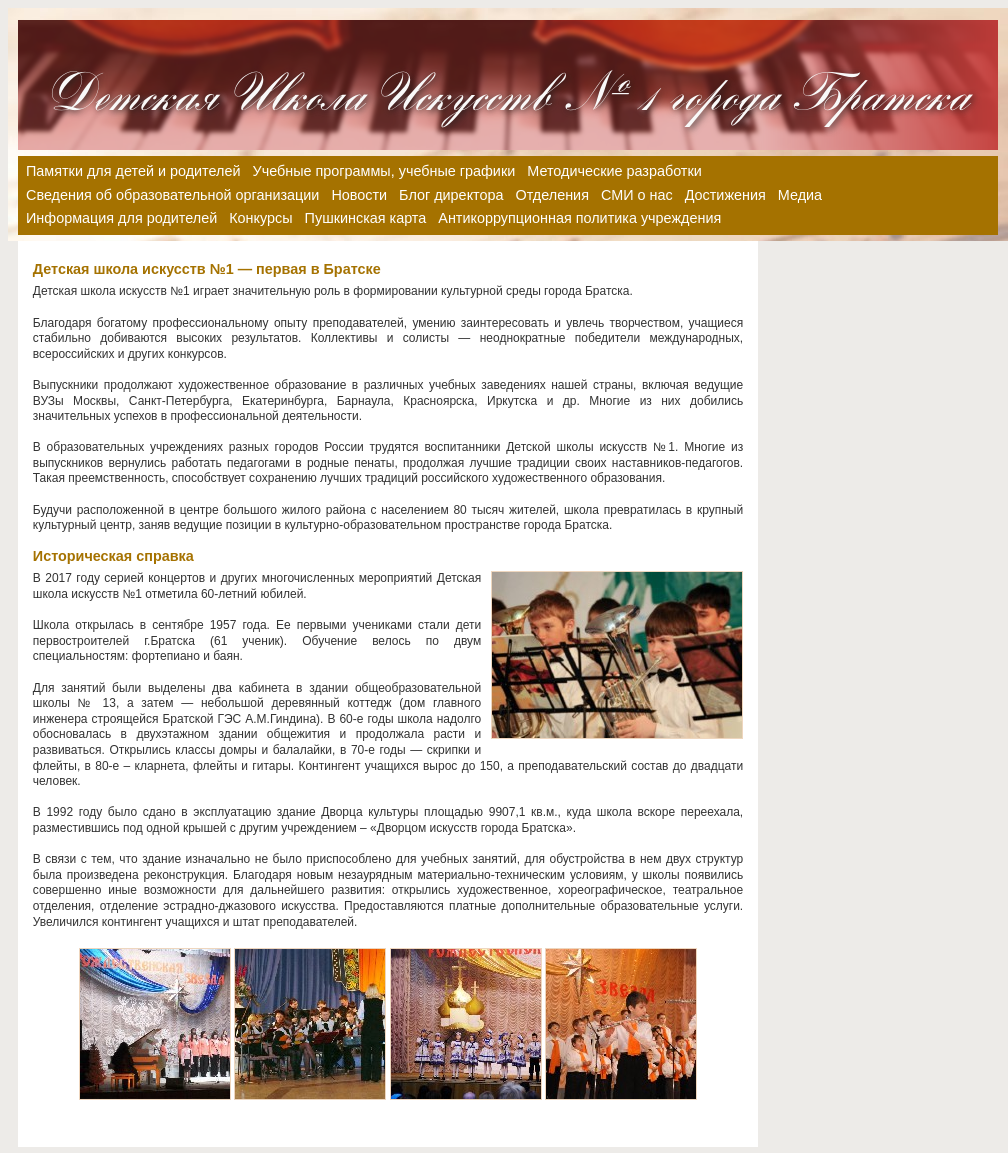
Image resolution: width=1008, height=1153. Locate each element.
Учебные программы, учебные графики (384, 171)
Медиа (800, 195)
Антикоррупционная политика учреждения (579, 218)
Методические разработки (614, 171)
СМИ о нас (637, 195)
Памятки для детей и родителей (133, 171)
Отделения (552, 195)
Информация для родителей (121, 218)
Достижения (725, 195)
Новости (359, 195)
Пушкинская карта (366, 218)
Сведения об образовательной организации (172, 195)
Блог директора (451, 195)
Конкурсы (260, 218)
